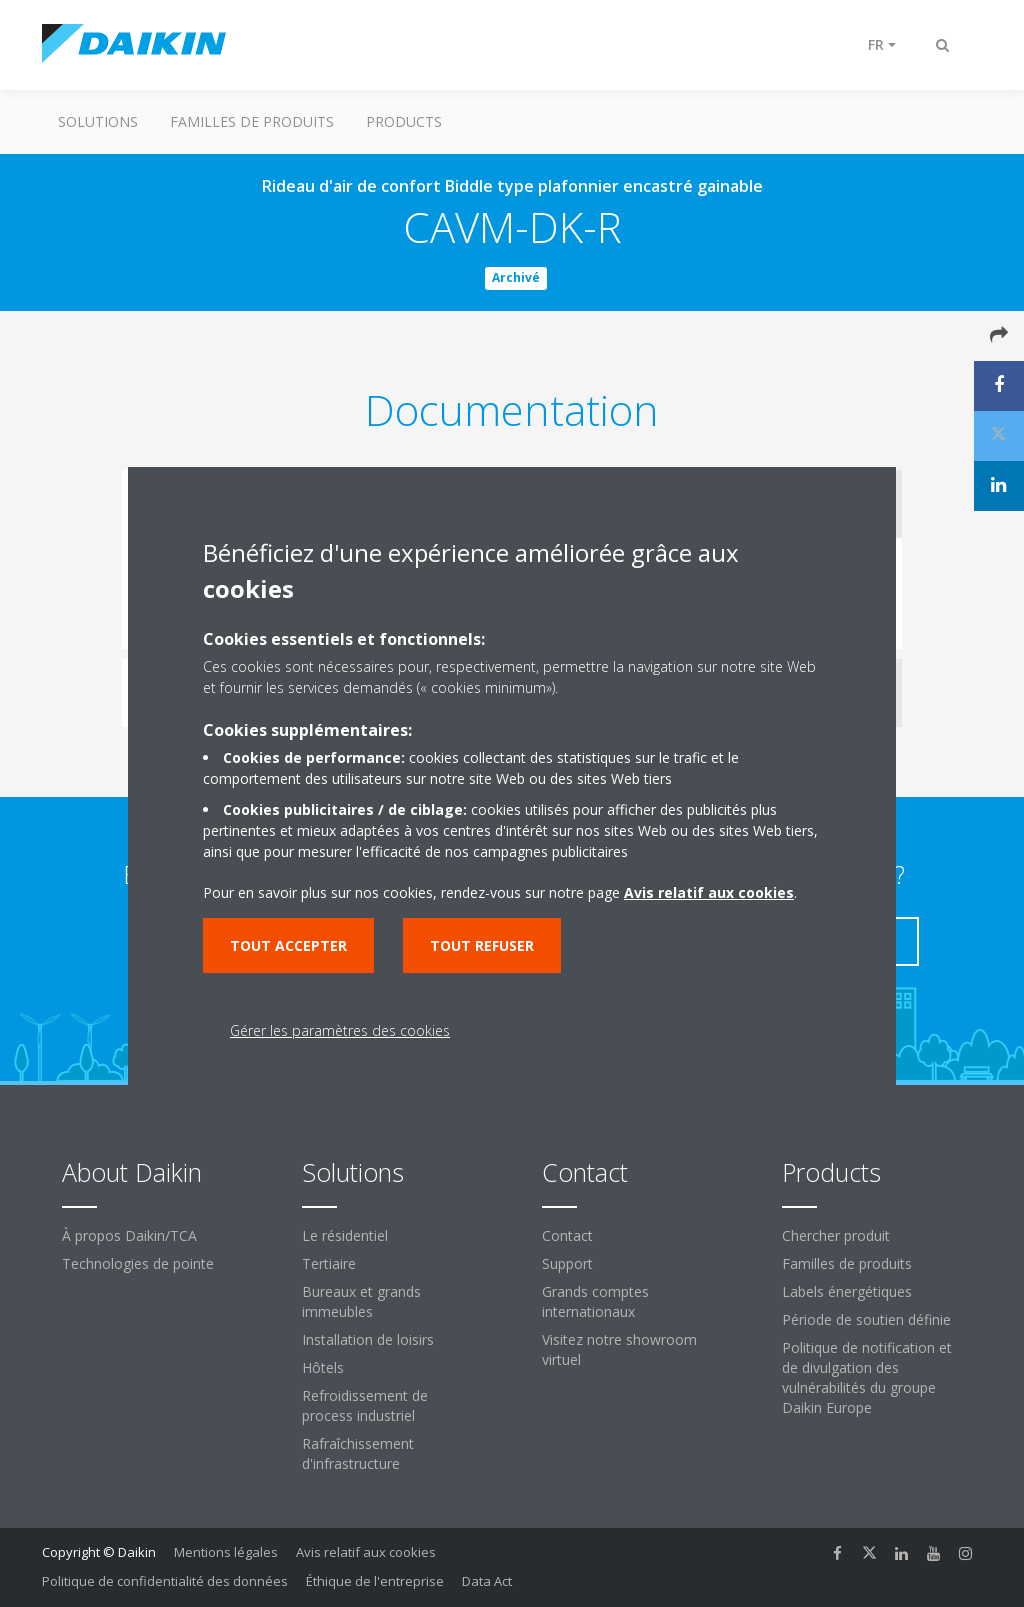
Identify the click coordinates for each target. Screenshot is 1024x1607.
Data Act (487, 1581)
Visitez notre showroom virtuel (619, 1349)
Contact (567, 1235)
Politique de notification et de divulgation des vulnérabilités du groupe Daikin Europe (867, 1377)
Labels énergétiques (847, 1291)
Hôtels (323, 1367)
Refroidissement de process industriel (365, 1405)
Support (567, 1263)
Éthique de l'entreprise (375, 1581)
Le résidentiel (345, 1235)
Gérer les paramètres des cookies (340, 1030)
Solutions (98, 121)
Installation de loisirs (368, 1339)
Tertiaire (329, 1263)
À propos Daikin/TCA (129, 1235)
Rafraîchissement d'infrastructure (358, 1453)
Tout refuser (482, 945)
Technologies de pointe (138, 1263)
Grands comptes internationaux (595, 1301)
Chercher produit (836, 1235)
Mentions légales (226, 1552)
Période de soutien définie (866, 1319)
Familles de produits (252, 121)
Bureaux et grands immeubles (361, 1301)
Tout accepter (288, 945)
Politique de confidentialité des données (165, 1581)
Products (404, 121)
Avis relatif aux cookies (366, 1552)
